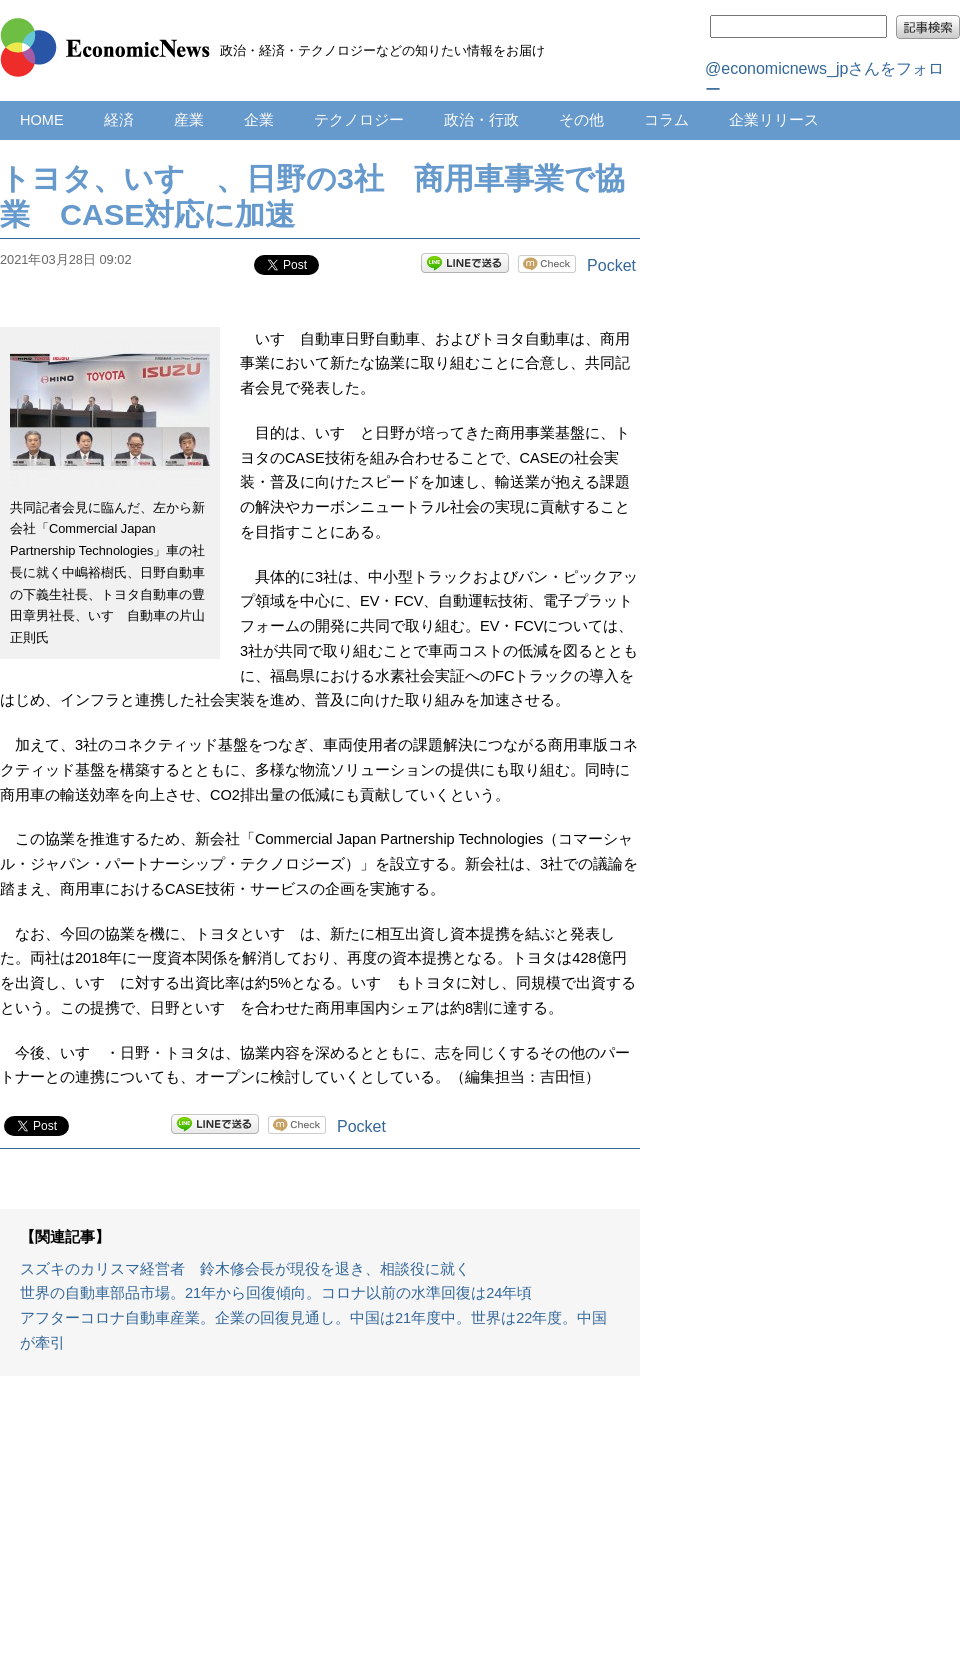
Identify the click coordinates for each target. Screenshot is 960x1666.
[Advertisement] (320, 1531)
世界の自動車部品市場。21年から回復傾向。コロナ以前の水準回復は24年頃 (276, 1293)
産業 (189, 120)
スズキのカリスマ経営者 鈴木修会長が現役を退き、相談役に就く (245, 1269)
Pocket (611, 265)
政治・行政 (481, 120)
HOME (42, 120)
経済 (119, 120)
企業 (259, 120)
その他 (581, 120)
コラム (666, 120)
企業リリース (774, 120)
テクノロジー (359, 120)
